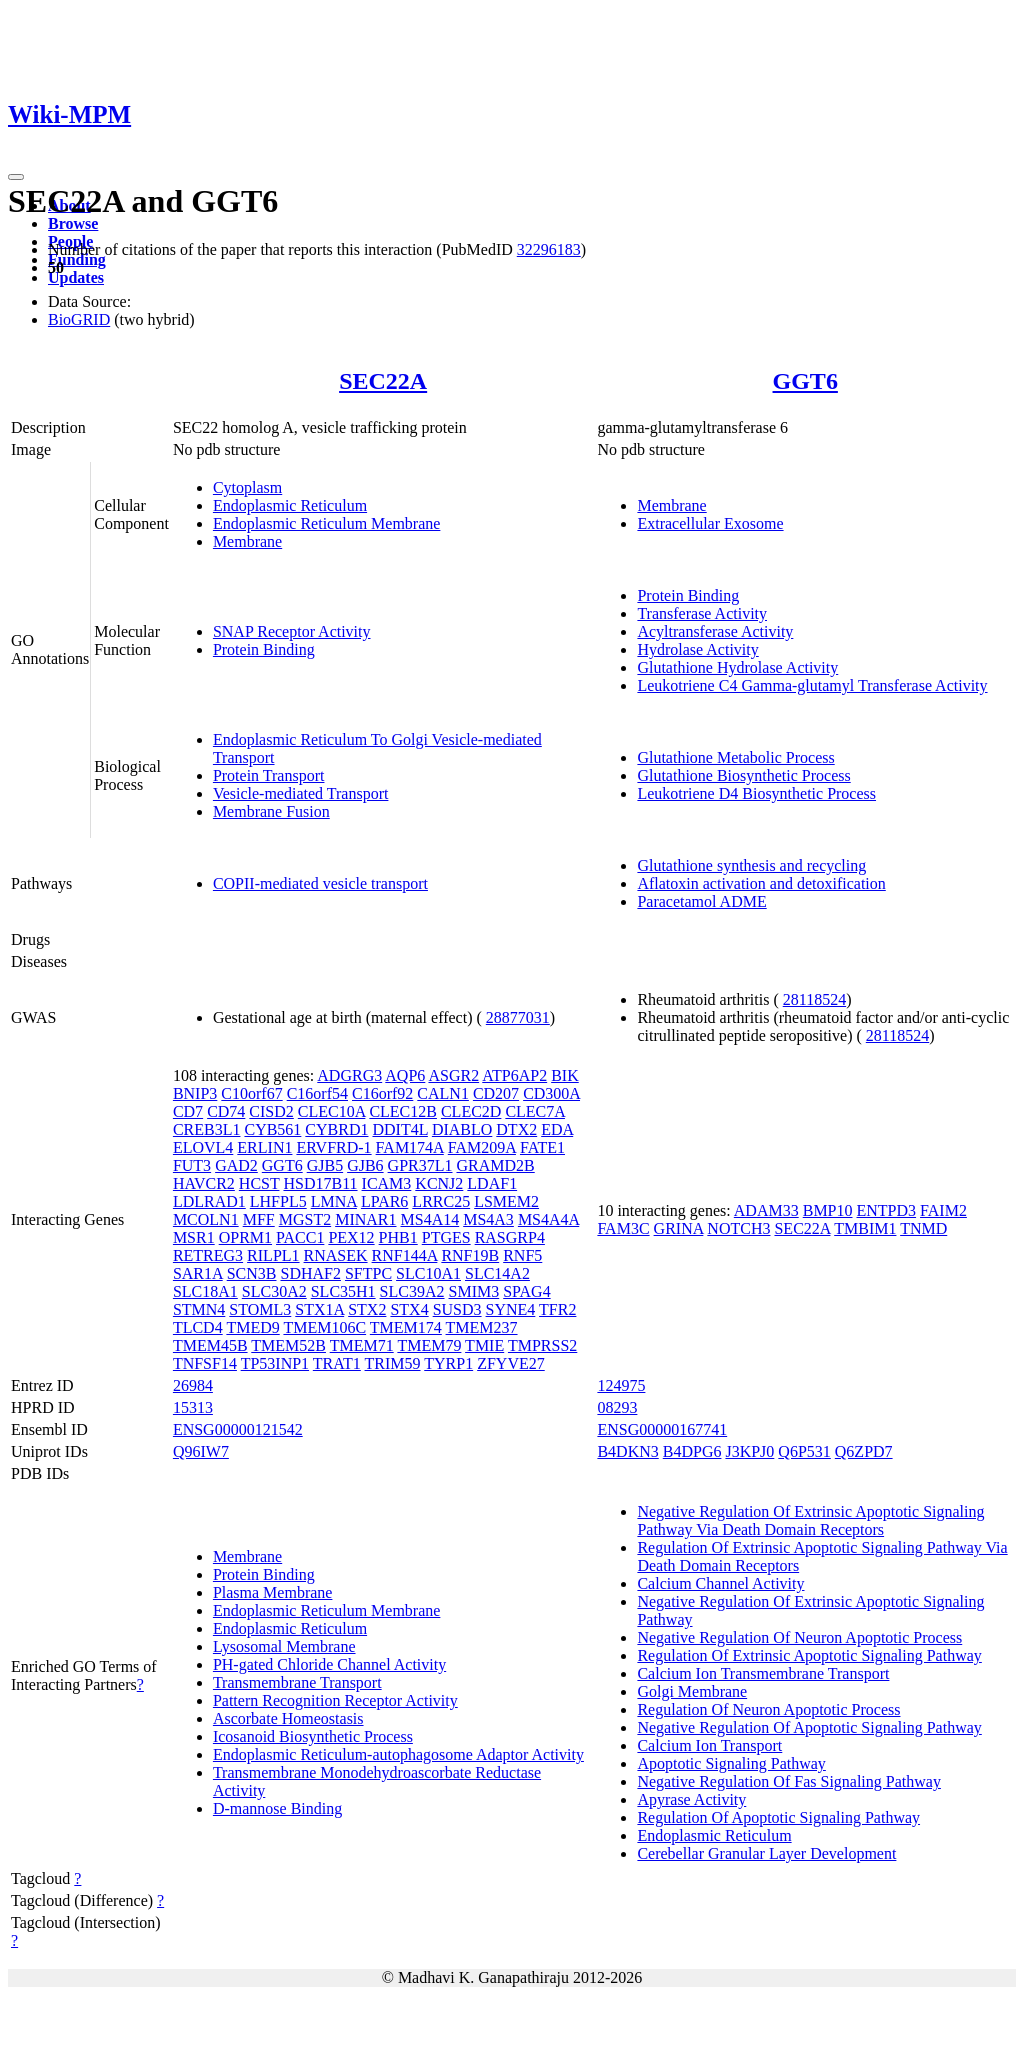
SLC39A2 (412, 1291)
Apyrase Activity (691, 1799)
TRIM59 (393, 1363)
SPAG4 (526, 1291)
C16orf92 (382, 1093)
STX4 (409, 1309)
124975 (621, 1385)
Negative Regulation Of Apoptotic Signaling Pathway (809, 1727)
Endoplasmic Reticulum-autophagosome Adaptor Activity (398, 1754)
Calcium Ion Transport (709, 1745)
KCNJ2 (439, 1183)
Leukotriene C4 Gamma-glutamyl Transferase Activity (812, 685)
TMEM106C (324, 1327)
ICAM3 (387, 1183)
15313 (193, 1407)
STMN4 (199, 1309)
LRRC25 (441, 1201)
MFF (259, 1219)
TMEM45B (210, 1345)
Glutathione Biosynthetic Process (743, 775)
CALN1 (443, 1093)
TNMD (923, 1228)
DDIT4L (399, 1129)
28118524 (814, 999)
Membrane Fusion (271, 811)
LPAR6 (384, 1201)
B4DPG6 (692, 1451)
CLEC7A (535, 1111)
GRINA (679, 1228)
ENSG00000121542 (238, 1429)
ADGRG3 (349, 1075)
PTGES (446, 1237)
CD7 (188, 1111)
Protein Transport (269, 775)
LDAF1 (492, 1183)
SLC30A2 (274, 1291)
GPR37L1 (420, 1165)
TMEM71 (362, 1345)
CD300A (551, 1093)
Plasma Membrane (273, 1592)
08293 (617, 1407)
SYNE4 (511, 1309)
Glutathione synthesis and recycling (751, 865)
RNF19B (470, 1255)
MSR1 (194, 1237)
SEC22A (383, 381)
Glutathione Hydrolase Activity (737, 667)
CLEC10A (332, 1111)
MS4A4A (548, 1219)
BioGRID (79, 319)
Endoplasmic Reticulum (290, 505)
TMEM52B (288, 1345)
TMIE (484, 1345)
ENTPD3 (887, 1210)
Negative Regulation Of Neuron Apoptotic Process (799, 1637)
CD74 (226, 1111)
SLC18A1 (205, 1291)
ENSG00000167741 (662, 1429)
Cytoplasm (247, 487)
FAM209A (482, 1147)
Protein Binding (264, 649)
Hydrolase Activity (697, 649)
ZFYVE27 (511, 1363)
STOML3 (260, 1309)
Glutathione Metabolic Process (735, 757)
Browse (73, 223)
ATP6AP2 (514, 1075)
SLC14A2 (497, 1273)
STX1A (319, 1309)
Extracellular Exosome (710, 523)
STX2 (367, 1309)
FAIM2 (943, 1210)
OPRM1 (245, 1237)
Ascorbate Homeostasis (288, 1718)
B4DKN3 (627, 1451)
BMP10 (828, 1210)
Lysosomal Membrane (284, 1646)
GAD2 (236, 1165)
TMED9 (252, 1327)
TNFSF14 (205, 1363)
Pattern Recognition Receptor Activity (335, 1700)
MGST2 (305, 1219)
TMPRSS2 (542, 1345)
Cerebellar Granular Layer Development (766, 1853)
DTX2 (516, 1129)
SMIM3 (474, 1291)
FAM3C (623, 1228)
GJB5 (325, 1165)
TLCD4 (198, 1327)
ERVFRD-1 (333, 1147)
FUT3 (192, 1165)
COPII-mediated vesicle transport (320, 883)
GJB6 (365, 1165)
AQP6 (405, 1075)
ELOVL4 (203, 1147)
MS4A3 (488, 1219)
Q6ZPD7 (864, 1451)
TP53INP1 (275, 1363)
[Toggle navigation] (16, 177)
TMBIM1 (865, 1228)
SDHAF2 (310, 1273)
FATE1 (542, 1147)
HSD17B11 (320, 1183)
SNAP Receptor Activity (292, 631)
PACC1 (300, 1237)
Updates (76, 277)
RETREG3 (208, 1255)
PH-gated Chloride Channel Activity (329, 1664)
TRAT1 (337, 1363)
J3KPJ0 (749, 1451)
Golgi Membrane (692, 1691)
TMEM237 (482, 1327)
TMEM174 (406, 1327)
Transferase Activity (702, 613)
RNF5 (522, 1255)
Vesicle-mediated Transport (301, 793)
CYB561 (272, 1129)
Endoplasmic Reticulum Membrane (327, 523)
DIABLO (462, 1129)
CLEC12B (403, 1111)
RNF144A (405, 1255)
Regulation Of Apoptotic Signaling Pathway (778, 1817)
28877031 (518, 1017)
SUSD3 (457, 1309)
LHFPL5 (278, 1201)
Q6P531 (804, 1451)
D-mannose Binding (277, 1808)
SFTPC (368, 1273)
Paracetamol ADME (701, 901)
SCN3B (252, 1273)
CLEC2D (471, 1111)
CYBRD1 (336, 1129)
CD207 (496, 1093)
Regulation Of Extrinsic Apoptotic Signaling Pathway (809, 1655)
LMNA (334, 1201)
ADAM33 (766, 1210)
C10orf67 (251, 1093)
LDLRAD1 (209, 1201)
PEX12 (351, 1237)
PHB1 (398, 1237)
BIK (565, 1075)
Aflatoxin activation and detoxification (761, 883)
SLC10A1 (428, 1273)
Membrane (247, 541)
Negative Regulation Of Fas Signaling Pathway (789, 1781)
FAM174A (410, 1147)
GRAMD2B (496, 1165)
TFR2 (557, 1309)
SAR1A (198, 1273)
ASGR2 (453, 1075)
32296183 (549, 249)
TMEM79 (429, 1345)
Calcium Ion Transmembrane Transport (763, 1673)
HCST (259, 1183)
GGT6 (805, 381)
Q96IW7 (201, 1451)
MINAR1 (365, 1219)
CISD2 (271, 1111)
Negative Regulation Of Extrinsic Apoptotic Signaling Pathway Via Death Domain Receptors (810, 1520)
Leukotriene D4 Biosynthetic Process (756, 793)
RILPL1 (273, 1255)
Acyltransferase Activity (715, 631)
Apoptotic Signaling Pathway (731, 1763)
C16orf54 (317, 1093)
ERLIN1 (264, 1147)
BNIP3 (195, 1093)
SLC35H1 (343, 1291)
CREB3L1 (207, 1129)
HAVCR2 (204, 1183)
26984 (193, 1385)
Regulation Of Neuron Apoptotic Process (768, 1709)
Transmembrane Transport (297, 1682)
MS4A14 (430, 1219)
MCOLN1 (206, 1219)
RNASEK (336, 1255)
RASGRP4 (510, 1237)
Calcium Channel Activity (720, 1583)
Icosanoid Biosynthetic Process (313, 1736)
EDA (557, 1129)
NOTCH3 (738, 1228)
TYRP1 (448, 1363)
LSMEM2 (506, 1201)
